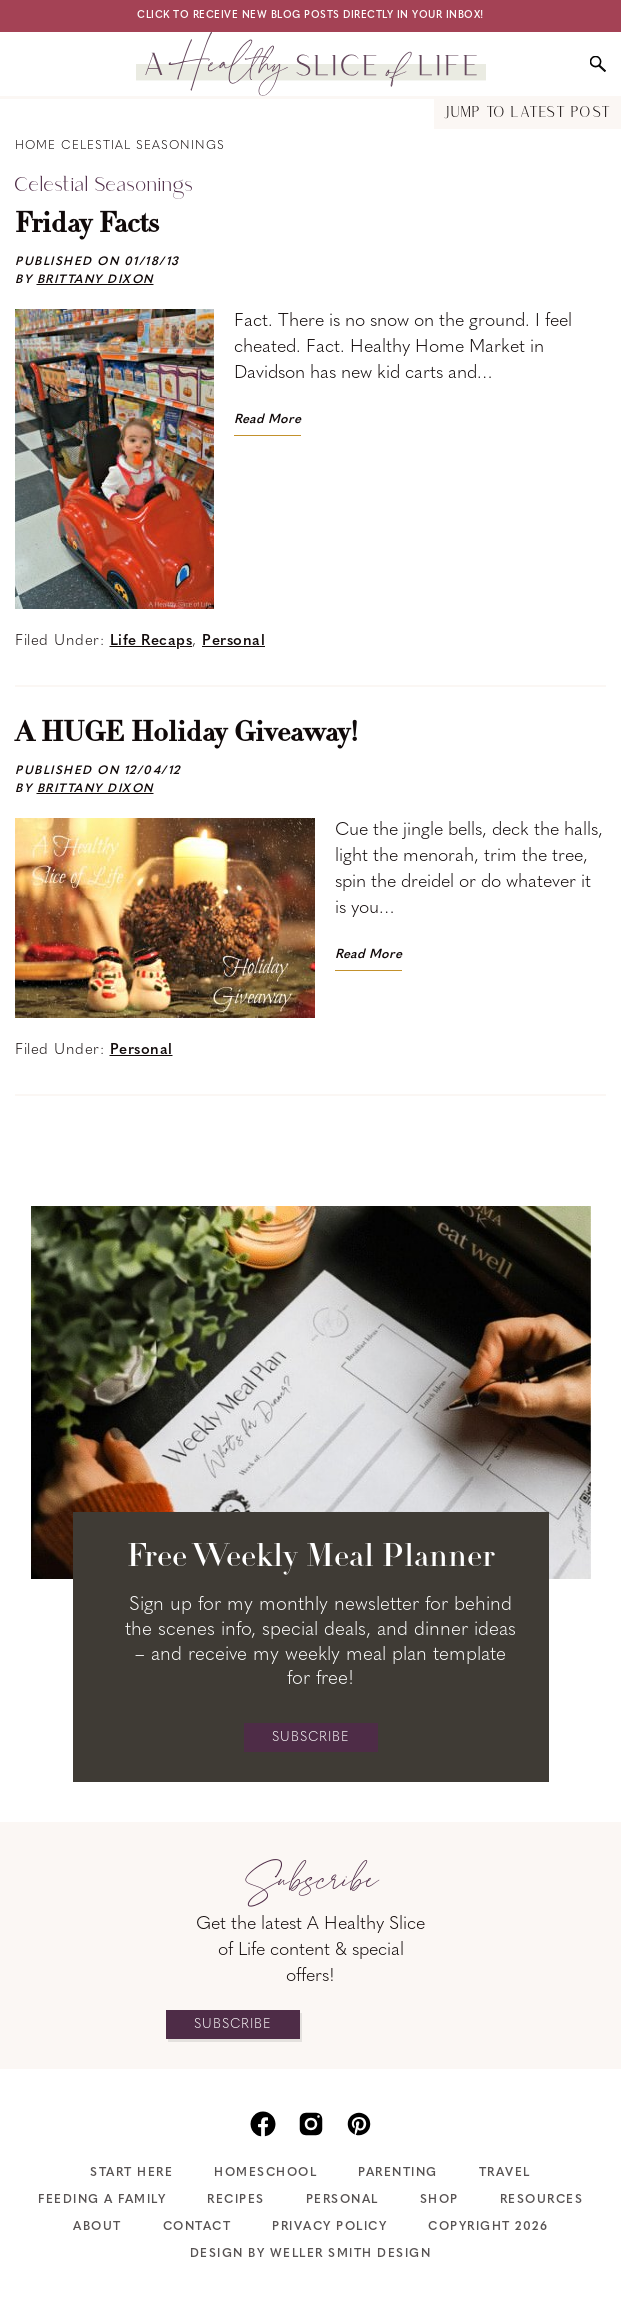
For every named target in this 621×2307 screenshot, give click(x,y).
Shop (439, 2200)
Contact (197, 2227)
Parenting (398, 2173)
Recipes (236, 2200)
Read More (267, 419)
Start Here (131, 2173)
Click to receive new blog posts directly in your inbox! (310, 15)
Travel (505, 2173)
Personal (233, 641)
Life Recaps (151, 641)
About (97, 2227)
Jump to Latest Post (527, 113)
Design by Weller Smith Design (311, 2254)
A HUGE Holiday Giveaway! (186, 734)
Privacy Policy (329, 2227)
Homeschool (265, 2173)
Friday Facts (87, 225)
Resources (542, 2200)
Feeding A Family (102, 2200)
